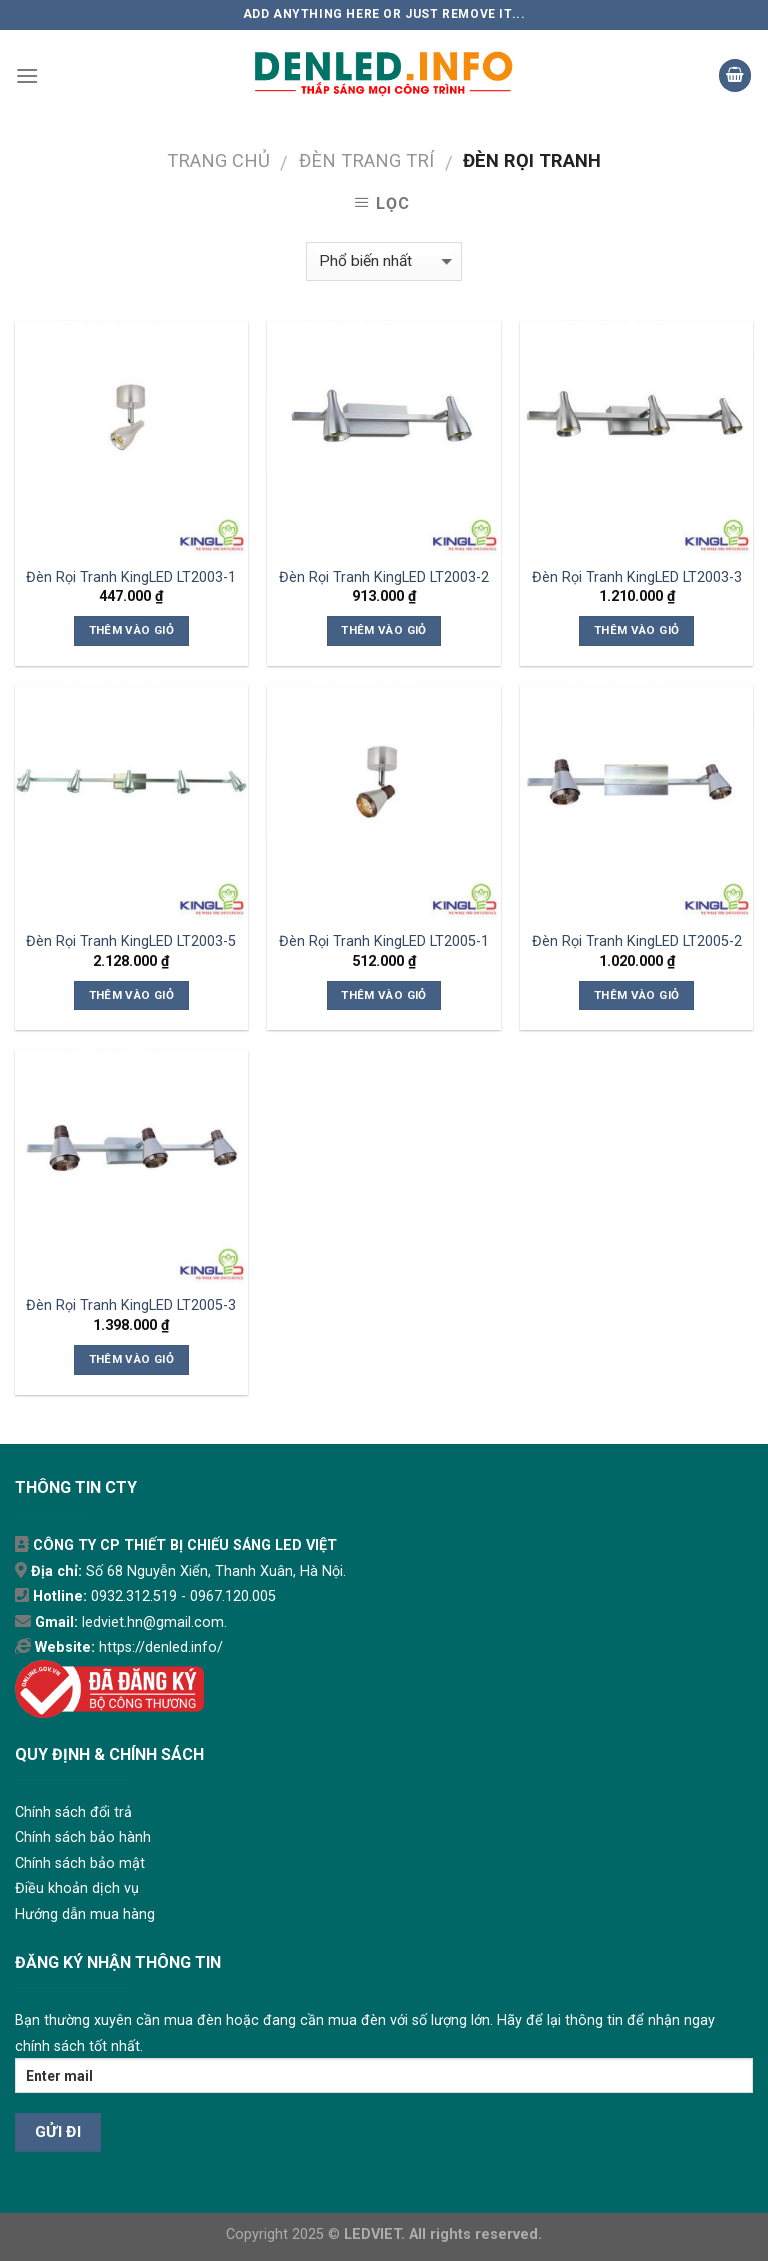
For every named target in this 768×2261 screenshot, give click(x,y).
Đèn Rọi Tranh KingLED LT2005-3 (131, 1305)
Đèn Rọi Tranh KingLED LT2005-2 (637, 941)
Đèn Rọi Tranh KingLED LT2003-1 (131, 577)
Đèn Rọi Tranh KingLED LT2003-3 (637, 577)
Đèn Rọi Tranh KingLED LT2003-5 (131, 941)
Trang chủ (218, 160)
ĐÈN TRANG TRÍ (366, 160)
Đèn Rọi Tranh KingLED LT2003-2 (384, 577)
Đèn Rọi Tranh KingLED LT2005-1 (384, 941)
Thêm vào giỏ (131, 630)
